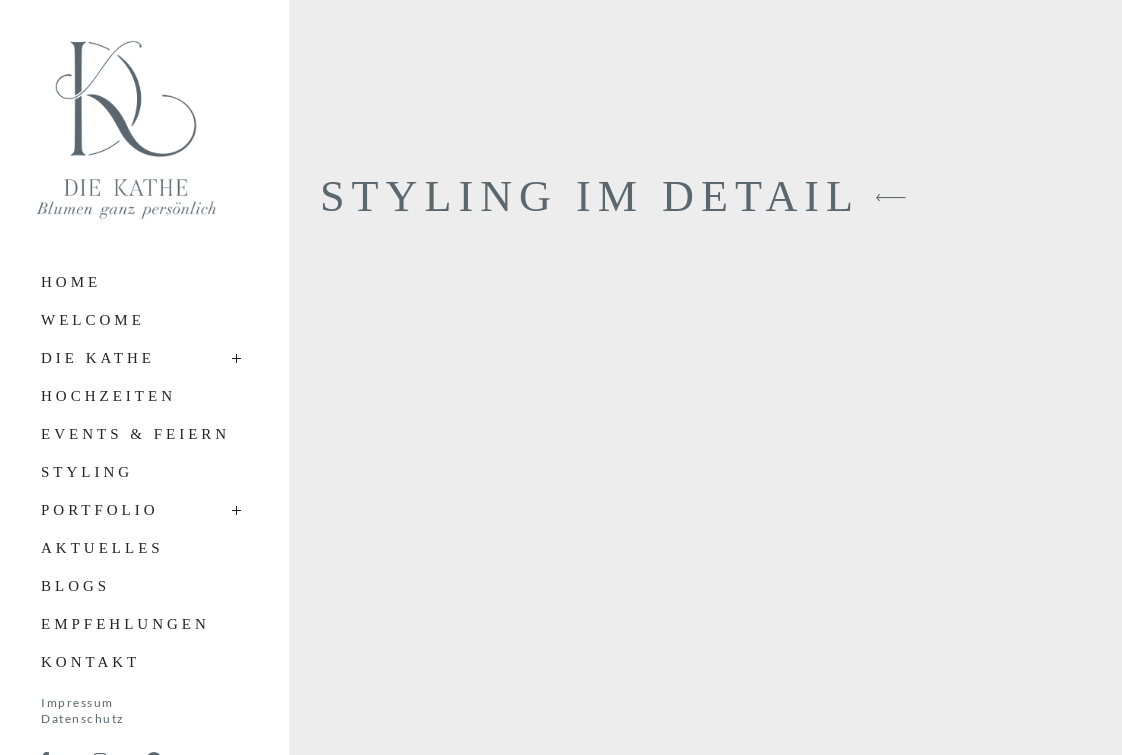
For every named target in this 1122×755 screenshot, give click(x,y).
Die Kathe (98, 358)
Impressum (77, 702)
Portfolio (100, 510)
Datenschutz (83, 718)
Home (71, 282)
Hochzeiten (108, 396)
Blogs (75, 586)
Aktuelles (102, 548)
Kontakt (90, 662)
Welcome (93, 320)
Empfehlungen (125, 624)
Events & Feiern (135, 434)
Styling (87, 472)
